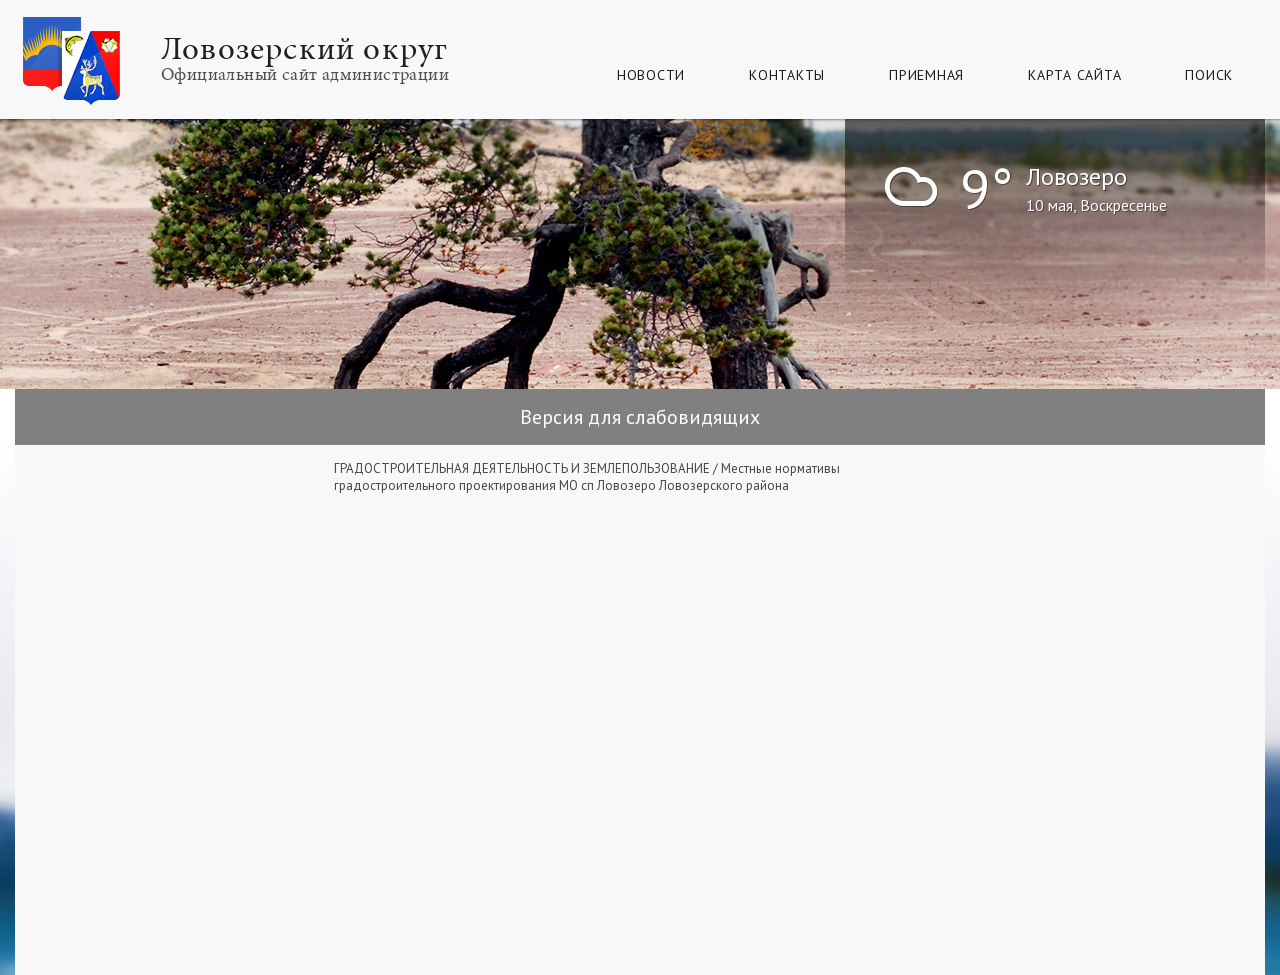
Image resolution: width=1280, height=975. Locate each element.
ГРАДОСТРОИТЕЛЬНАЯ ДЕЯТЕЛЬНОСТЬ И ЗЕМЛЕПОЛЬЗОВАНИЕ (522, 468)
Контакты (787, 75)
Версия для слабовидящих (640, 417)
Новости (651, 75)
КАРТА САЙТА (1074, 75)
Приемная (926, 75)
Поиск (1209, 75)
